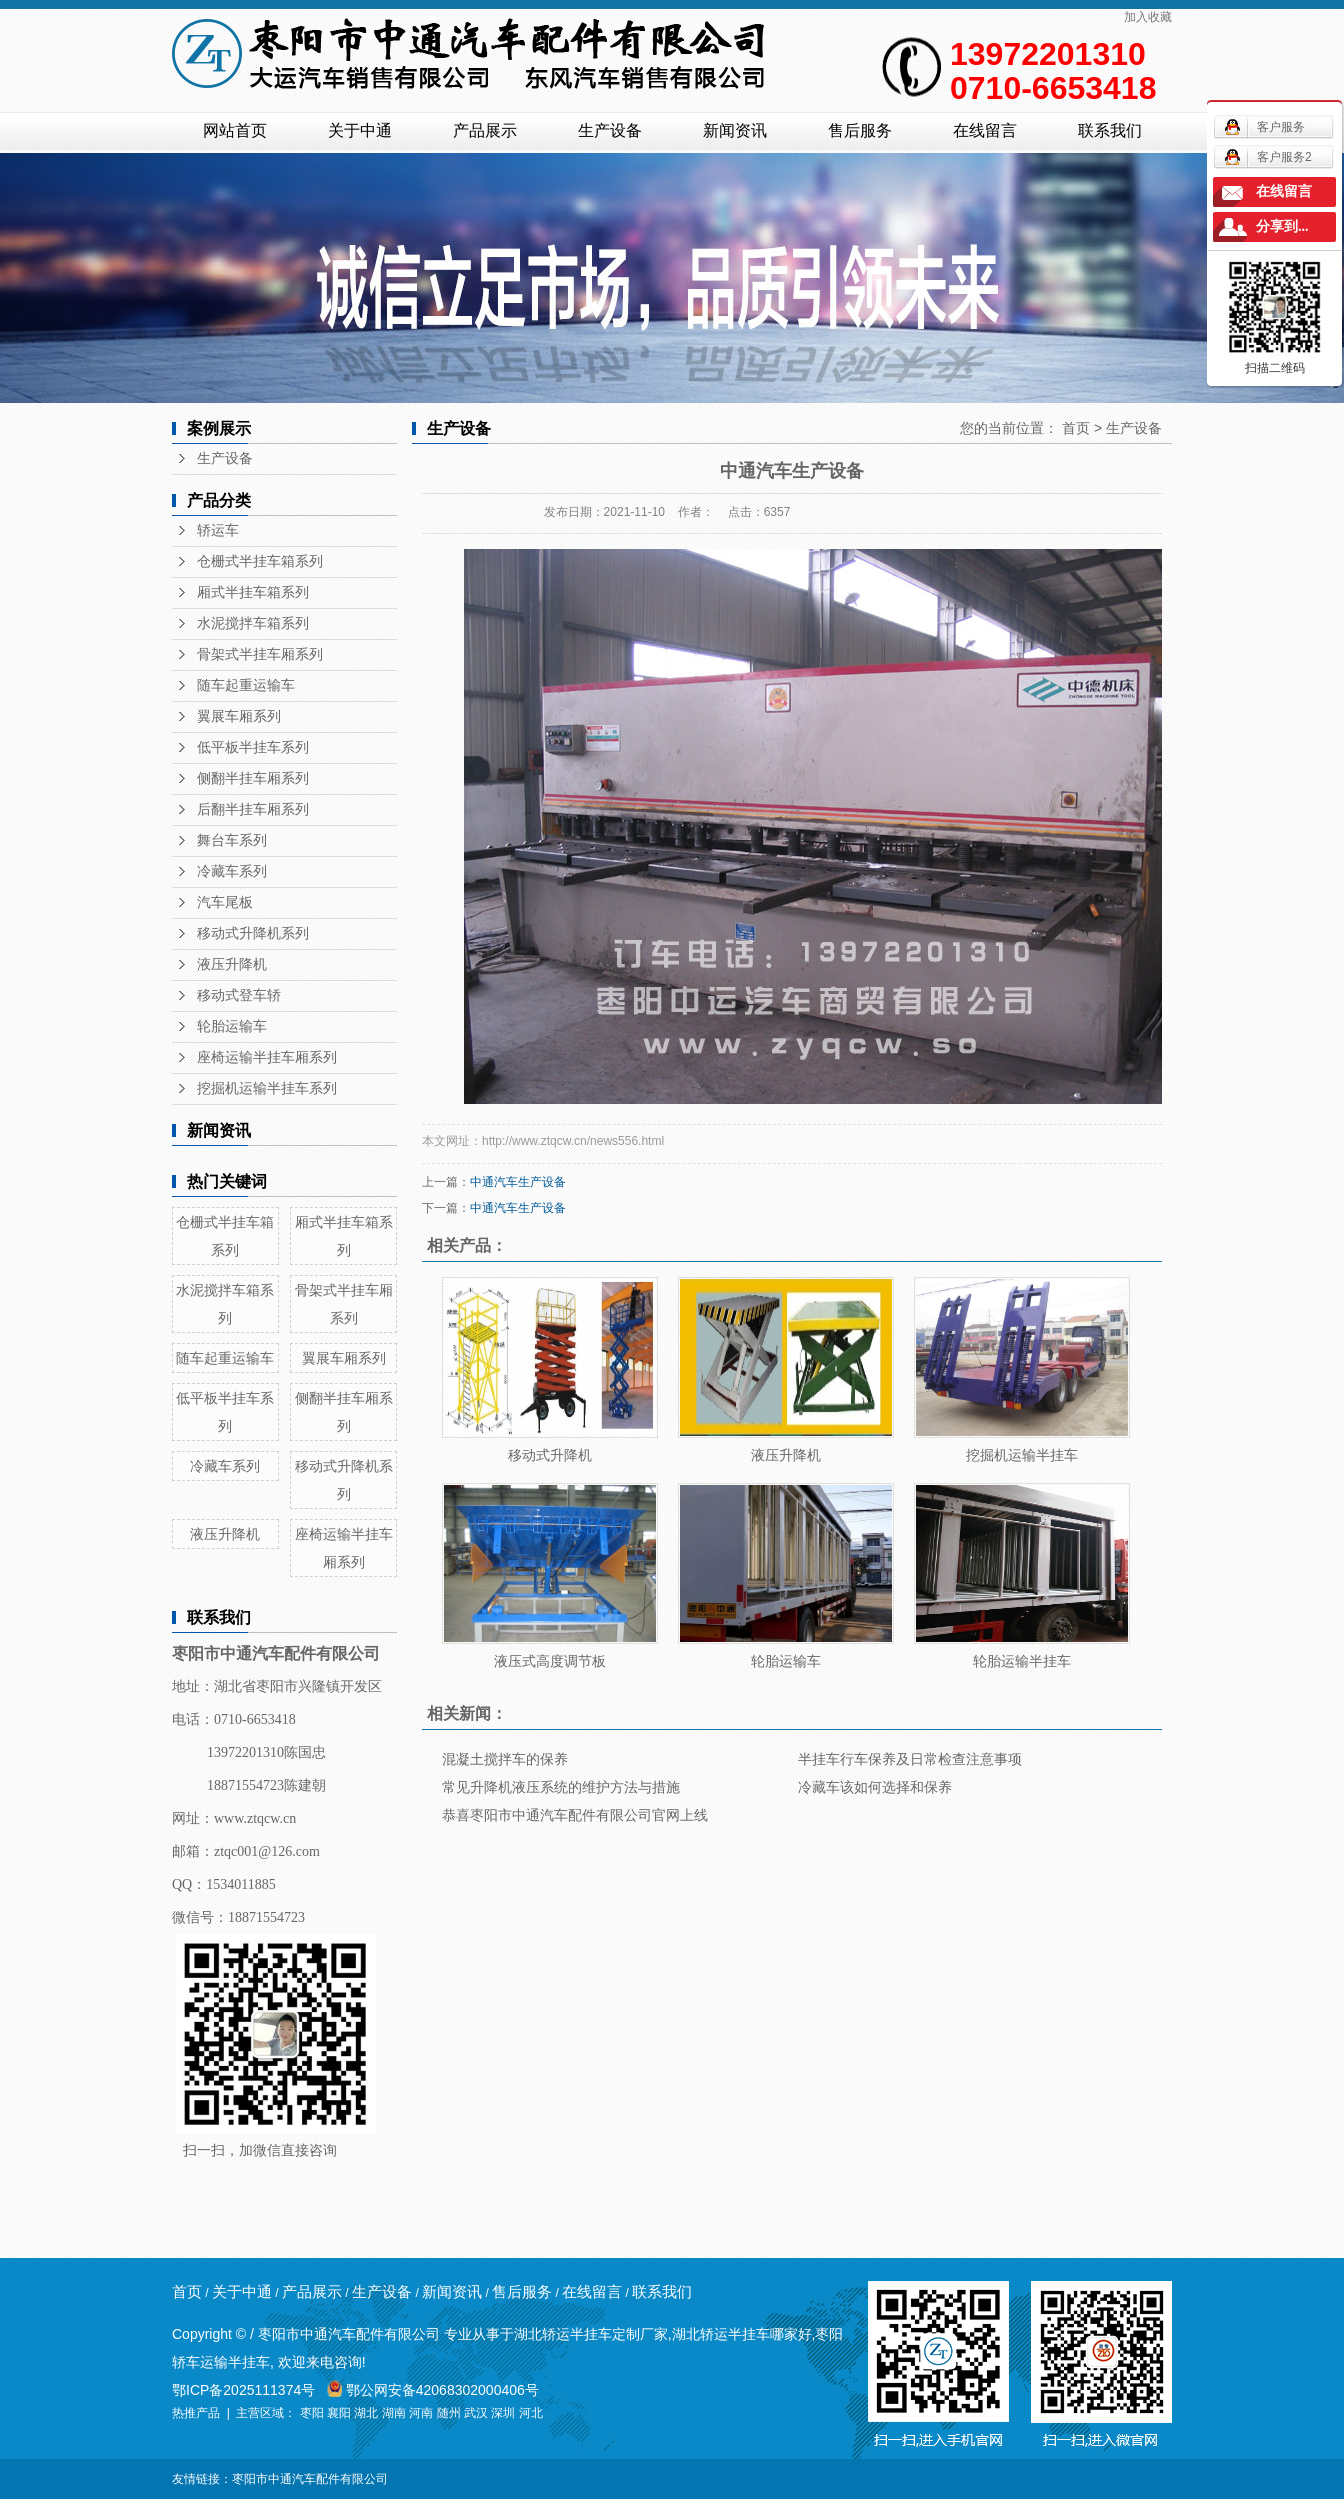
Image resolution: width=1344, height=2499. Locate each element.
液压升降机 (232, 964)
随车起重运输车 (246, 685)
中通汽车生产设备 (518, 1182)
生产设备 (610, 130)
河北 (531, 2413)
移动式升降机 (550, 1455)
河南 (421, 2413)
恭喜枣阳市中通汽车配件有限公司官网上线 (575, 1815)
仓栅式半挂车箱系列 (260, 561)
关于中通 (360, 130)
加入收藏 (1148, 17)
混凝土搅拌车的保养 (505, 1759)
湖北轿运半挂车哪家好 (742, 2334)
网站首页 (235, 130)
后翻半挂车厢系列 (253, 809)
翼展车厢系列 (239, 716)
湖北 (366, 2413)
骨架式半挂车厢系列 (260, 654)
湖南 (394, 2413)
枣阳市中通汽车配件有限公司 (310, 2479)
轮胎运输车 (232, 1026)
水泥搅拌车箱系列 (253, 623)
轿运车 (218, 530)
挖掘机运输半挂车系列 (267, 1088)
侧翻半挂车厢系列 (253, 778)
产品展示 (485, 130)
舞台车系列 (232, 840)
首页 (1076, 428)
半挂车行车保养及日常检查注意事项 (910, 1759)
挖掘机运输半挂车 (1022, 1455)
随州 (449, 2413)
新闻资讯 (735, 130)
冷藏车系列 (232, 871)
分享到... (1282, 226)
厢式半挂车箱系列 (253, 592)
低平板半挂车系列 (253, 747)
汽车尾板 (225, 902)
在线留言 (985, 130)
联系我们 (1110, 130)
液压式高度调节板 (550, 1661)
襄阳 (339, 2413)
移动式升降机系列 (253, 933)
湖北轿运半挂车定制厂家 (591, 2334)
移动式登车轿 (239, 995)
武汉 (476, 2413)
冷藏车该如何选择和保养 (875, 1787)
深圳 (503, 2413)
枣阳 (312, 2413)
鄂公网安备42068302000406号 (433, 2390)
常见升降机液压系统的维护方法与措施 (561, 1787)
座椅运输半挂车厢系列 (267, 1057)
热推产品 (196, 2413)
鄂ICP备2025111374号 (243, 2390)
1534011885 (240, 1884)
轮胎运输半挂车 (1022, 1661)
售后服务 (860, 130)
